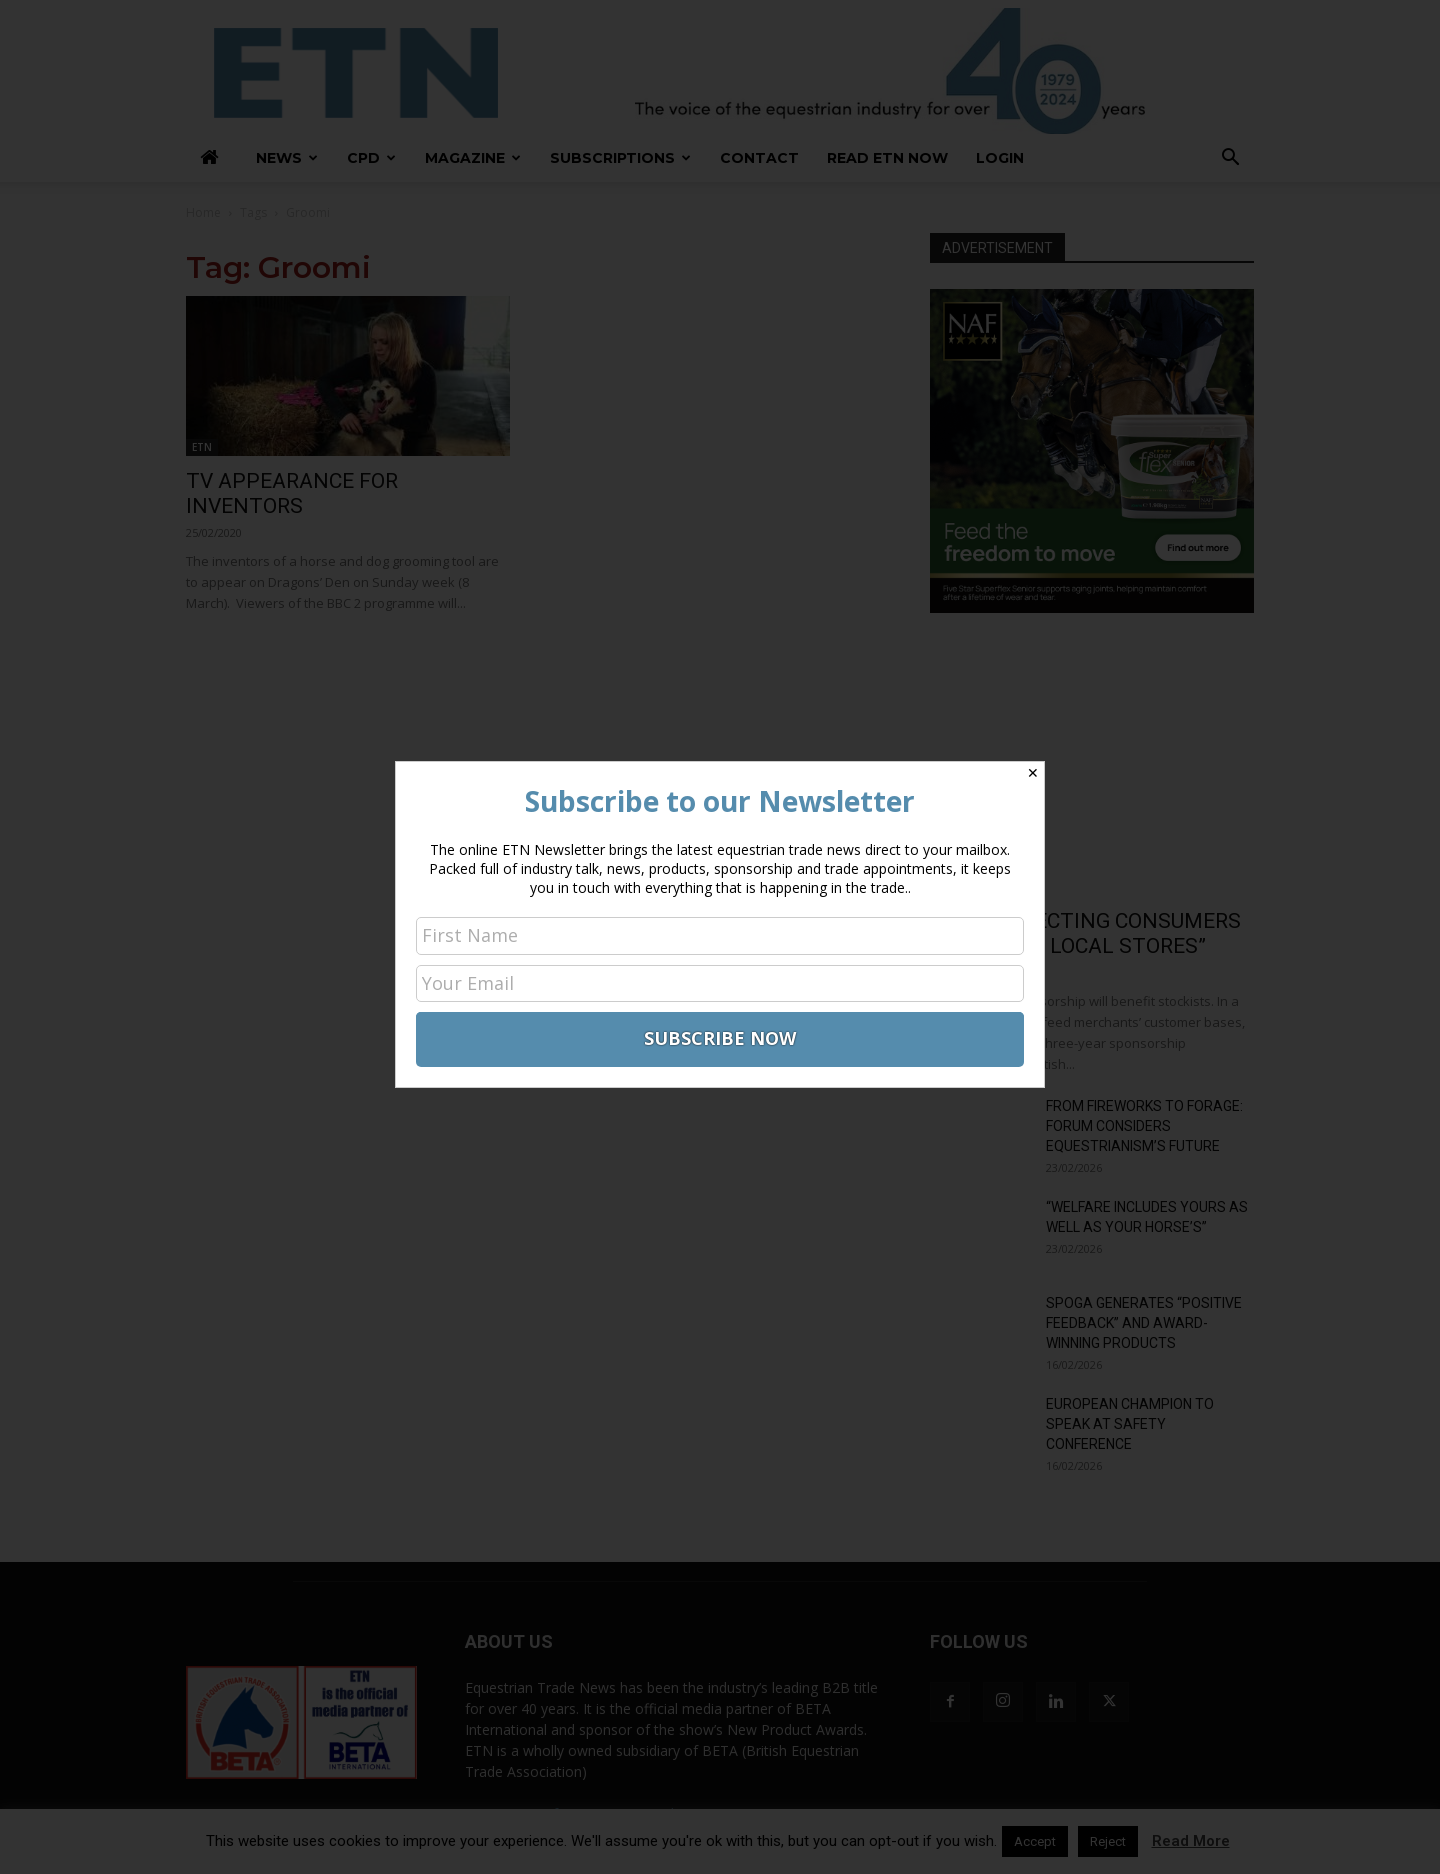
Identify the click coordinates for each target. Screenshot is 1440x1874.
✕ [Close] (1033, 773)
